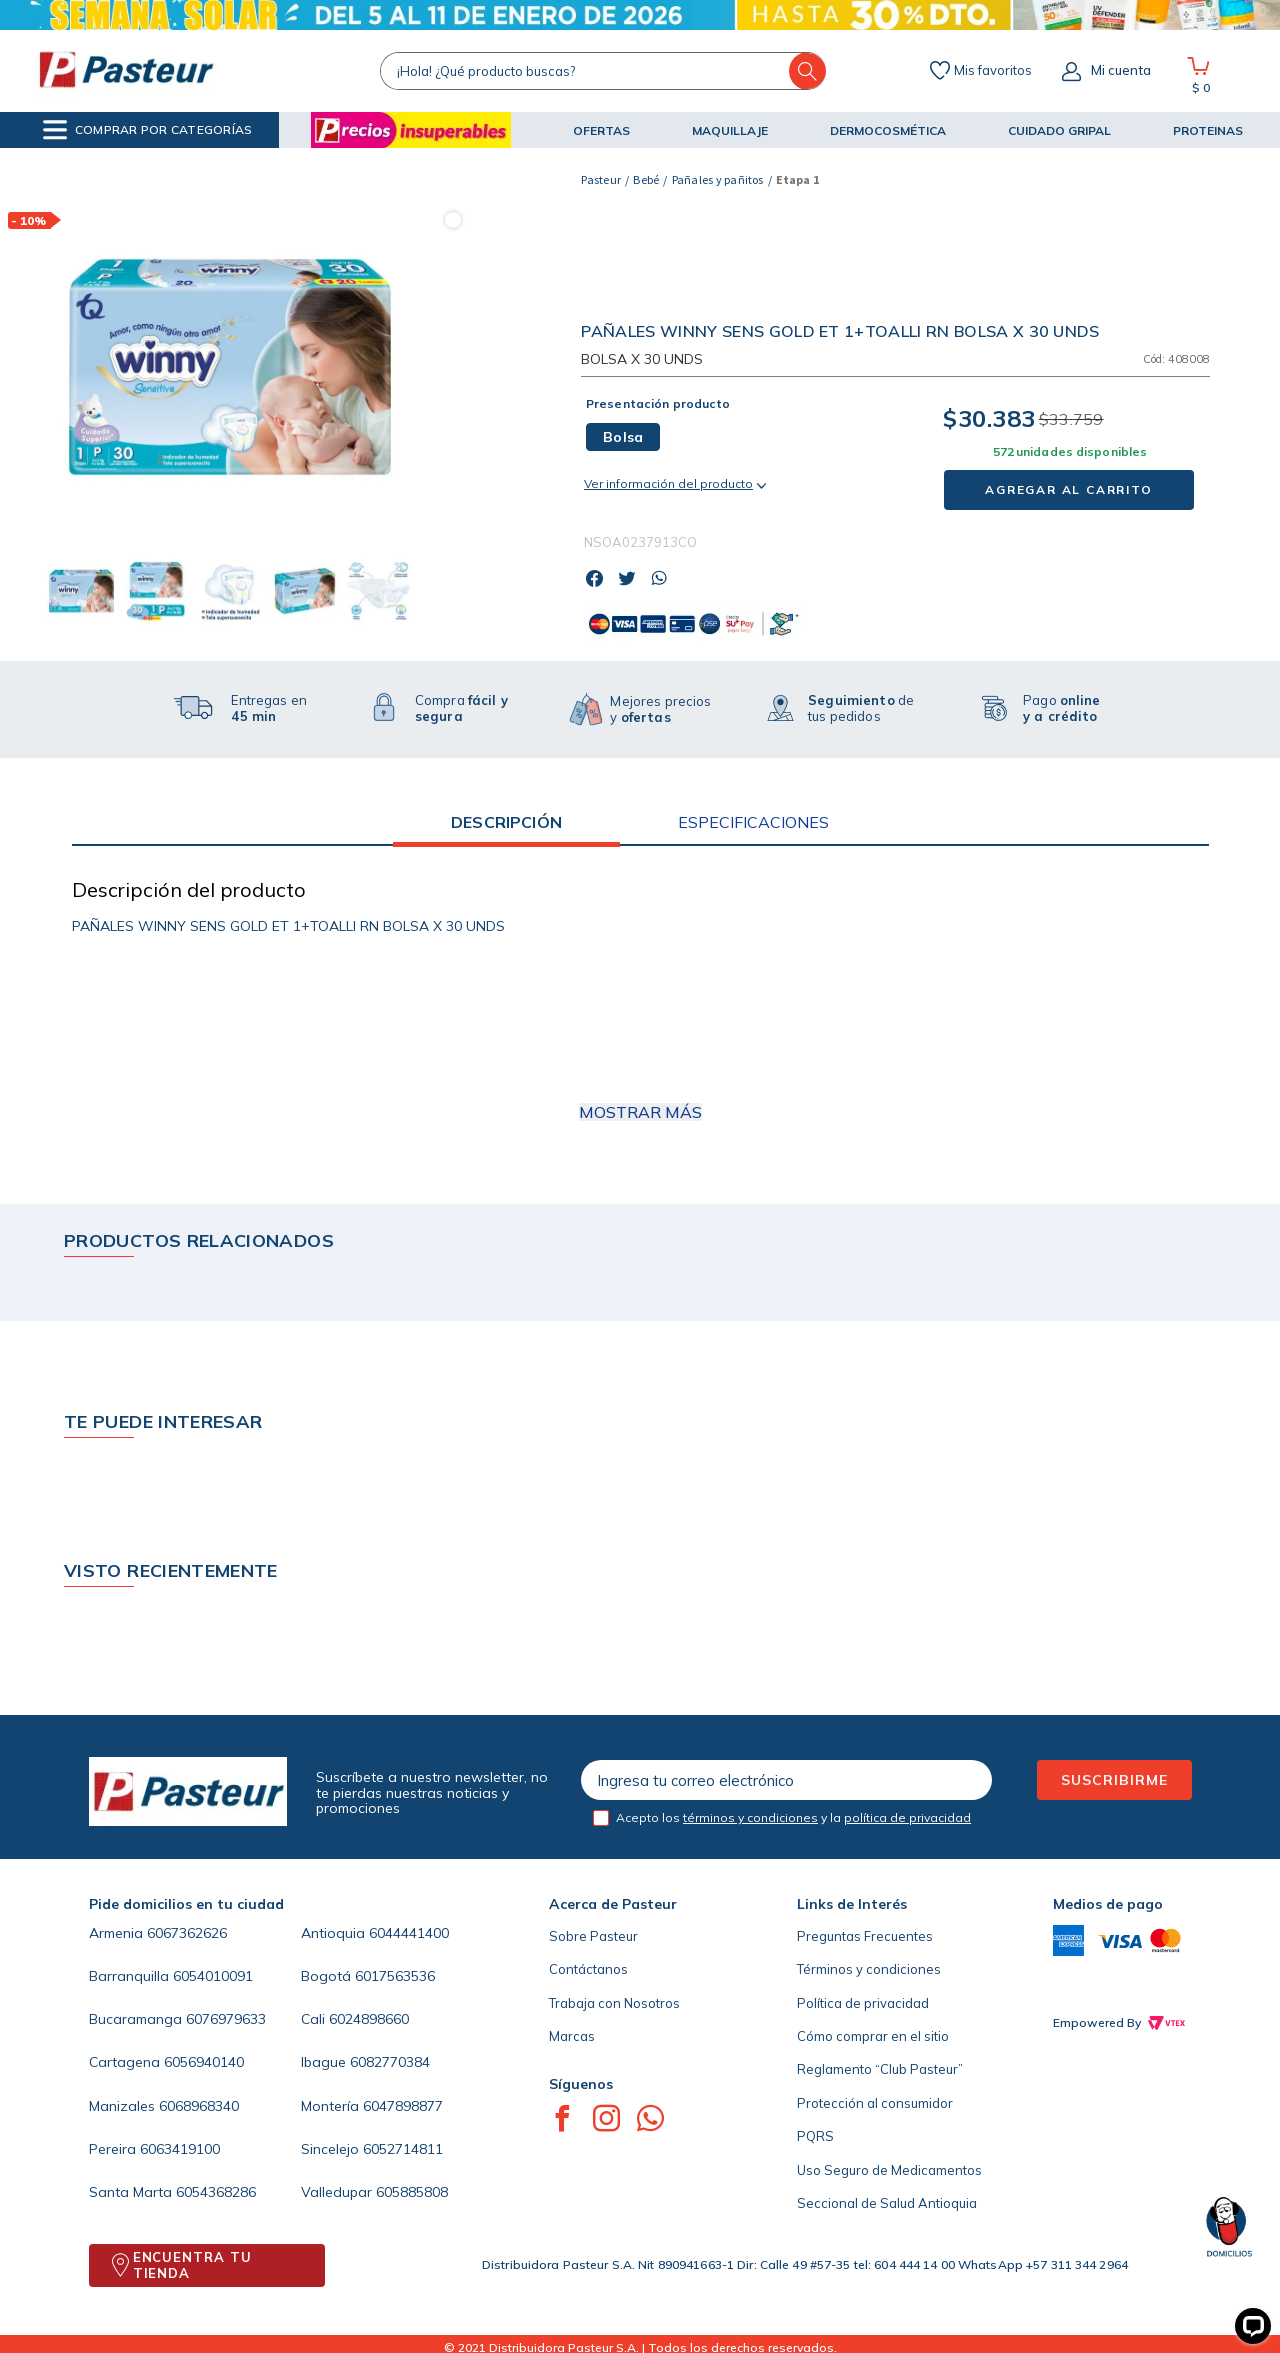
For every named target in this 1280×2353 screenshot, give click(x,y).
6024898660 (369, 2019)
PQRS (815, 2136)
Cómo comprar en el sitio (873, 2036)
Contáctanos (588, 1969)
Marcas (572, 2036)
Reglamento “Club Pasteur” (880, 2069)
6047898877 (403, 2106)
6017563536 (395, 1976)
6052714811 (403, 2149)
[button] (147, 130)
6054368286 (216, 2192)
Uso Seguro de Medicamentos (889, 2170)
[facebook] (600, 580)
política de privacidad (907, 1817)
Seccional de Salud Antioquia (887, 2203)
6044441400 (409, 1933)
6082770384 (390, 2062)
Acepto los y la (793, 1817)
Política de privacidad (863, 2003)
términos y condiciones (750, 1817)
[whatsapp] (664, 580)
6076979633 (226, 2019)
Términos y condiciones (869, 1969)
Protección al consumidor (875, 2103)
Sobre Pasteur (593, 1936)
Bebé (646, 179)
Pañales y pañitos (718, 179)
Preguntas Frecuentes (865, 1936)
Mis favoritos (993, 71)
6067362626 (187, 1933)
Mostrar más (640, 1112)
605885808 (412, 2192)
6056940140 (204, 2062)
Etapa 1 (797, 179)
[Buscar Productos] (808, 71)
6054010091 (213, 1976)
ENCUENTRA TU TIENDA (192, 2265)
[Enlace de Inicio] (601, 180)
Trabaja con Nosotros (614, 2003)
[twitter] (632, 580)
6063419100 (180, 2149)
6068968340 (199, 2106)
